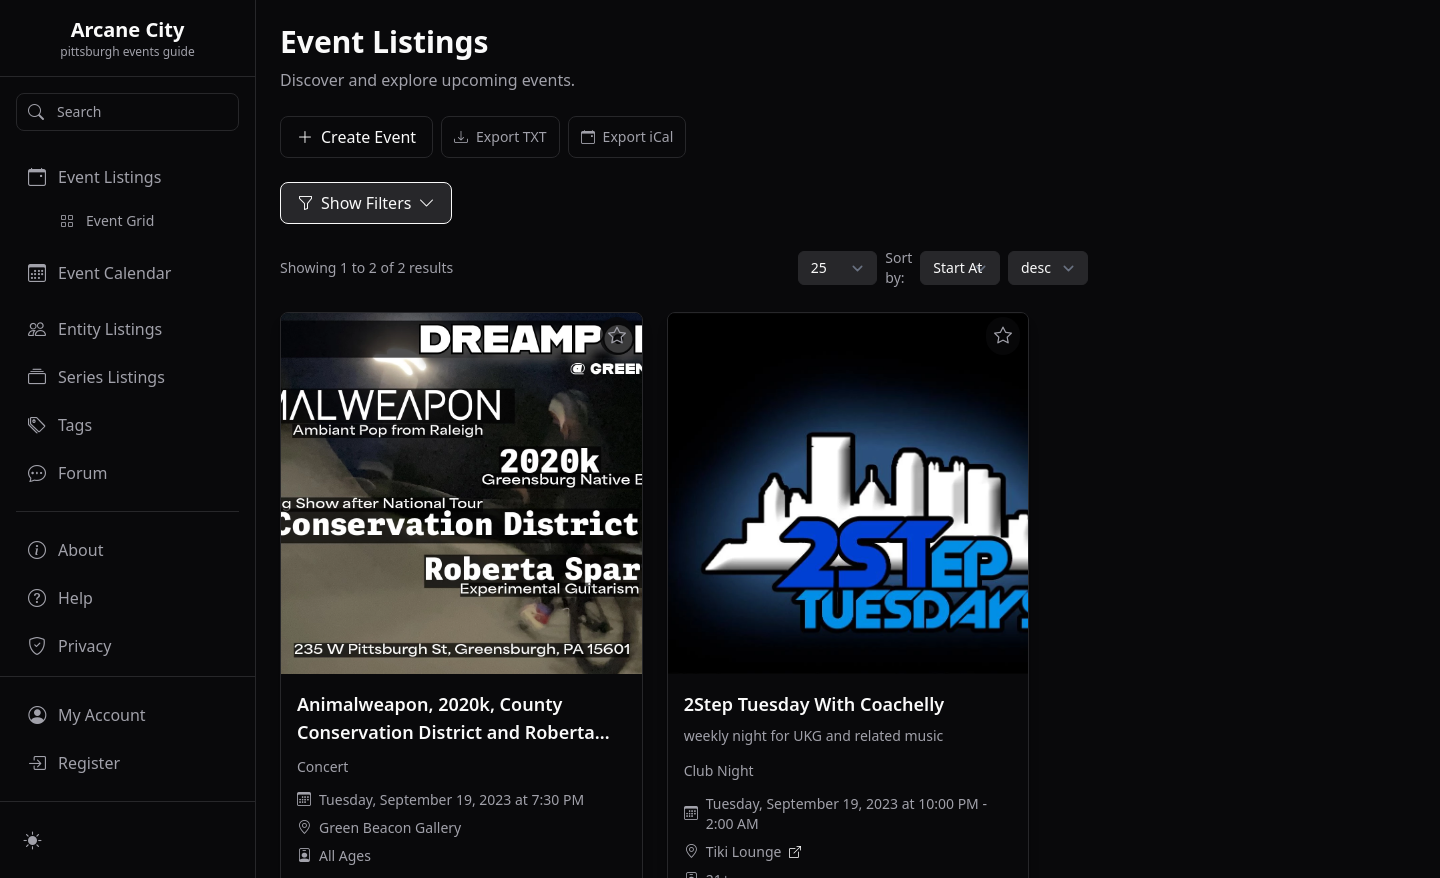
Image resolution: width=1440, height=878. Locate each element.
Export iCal (627, 137)
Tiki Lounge (744, 851)
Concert (322, 766)
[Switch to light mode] (33, 840)
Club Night (719, 770)
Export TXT (500, 137)
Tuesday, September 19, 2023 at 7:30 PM (451, 799)
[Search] (127, 112)
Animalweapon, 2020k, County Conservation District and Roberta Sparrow (446, 732)
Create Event (356, 137)
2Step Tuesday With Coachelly (814, 704)
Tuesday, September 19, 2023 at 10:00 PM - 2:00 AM (846, 813)
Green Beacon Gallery (390, 827)
